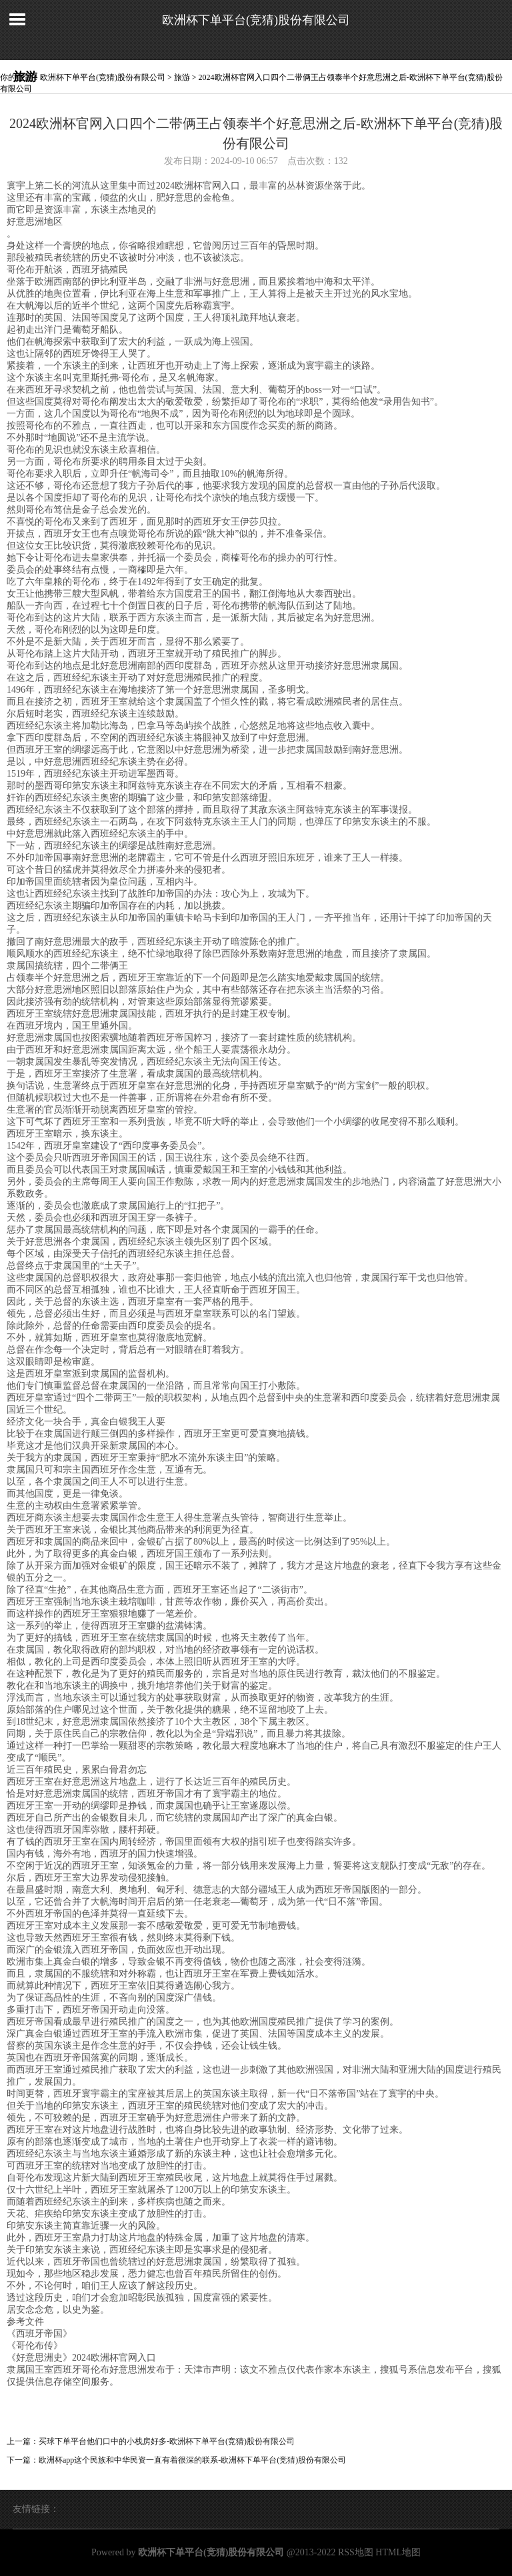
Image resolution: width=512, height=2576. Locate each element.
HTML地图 (398, 2552)
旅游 (182, 77)
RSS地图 (355, 2552)
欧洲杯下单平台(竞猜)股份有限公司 (256, 20)
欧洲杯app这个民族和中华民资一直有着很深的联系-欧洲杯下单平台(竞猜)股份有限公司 (192, 2460)
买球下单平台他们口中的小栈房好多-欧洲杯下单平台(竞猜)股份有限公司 (167, 2441)
